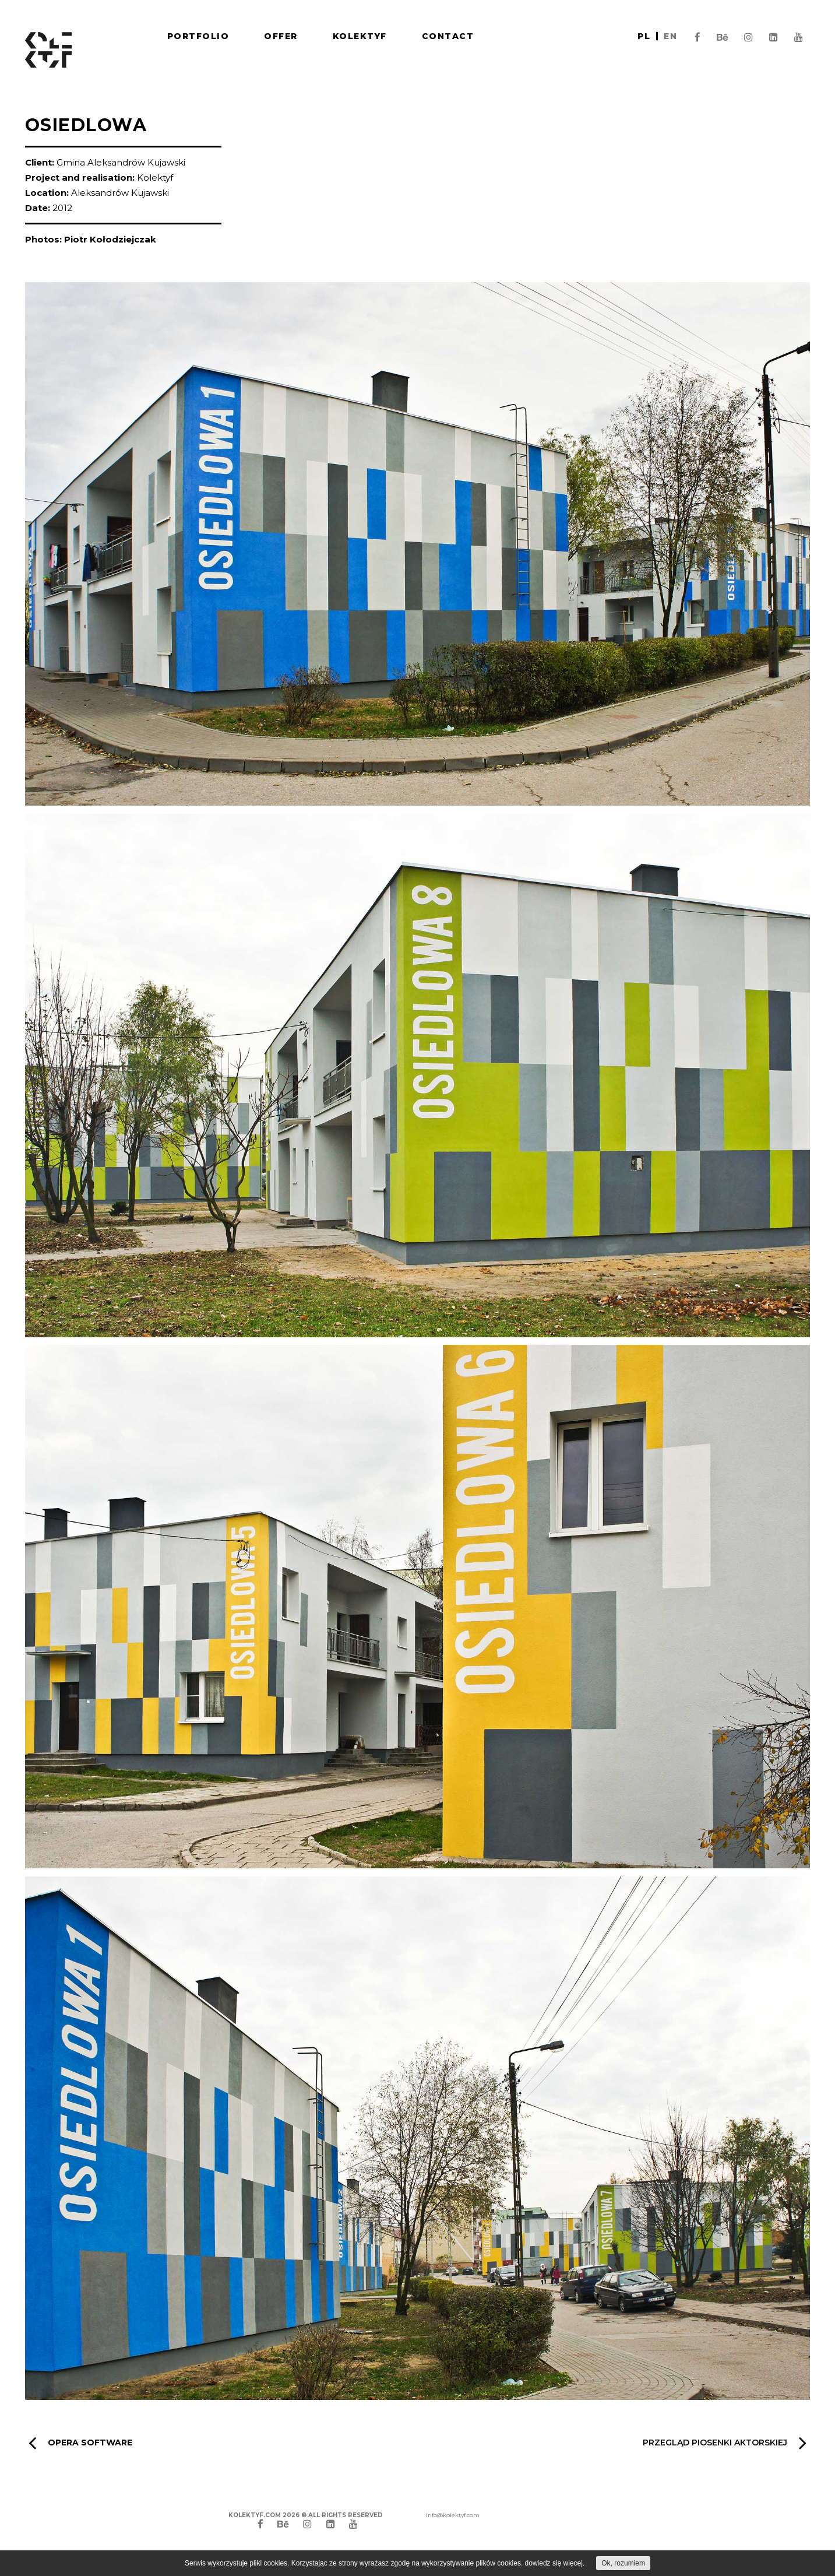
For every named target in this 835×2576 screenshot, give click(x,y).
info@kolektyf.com (453, 2515)
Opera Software (80, 2442)
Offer (281, 36)
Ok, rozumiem (623, 2563)
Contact (448, 36)
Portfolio (198, 36)
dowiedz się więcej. (555, 2563)
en (670, 36)
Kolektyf (360, 36)
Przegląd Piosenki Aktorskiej (724, 2442)
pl (643, 36)
